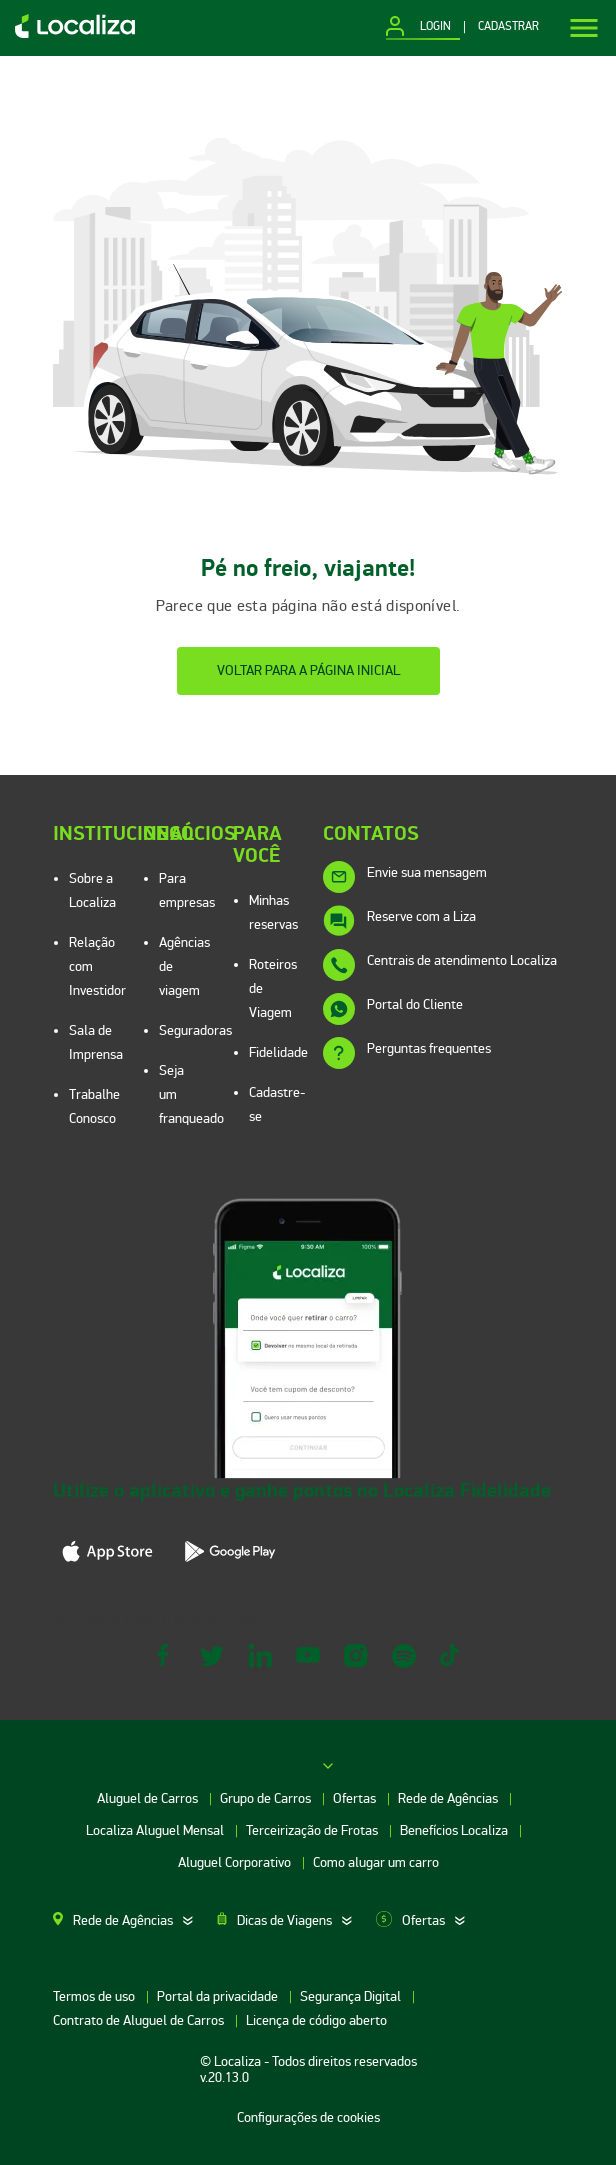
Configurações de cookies (308, 2117)
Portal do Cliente (415, 1004)
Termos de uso (95, 1996)
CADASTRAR (508, 27)
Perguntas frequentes (429, 1048)
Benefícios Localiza (455, 1830)
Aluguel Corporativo (236, 1862)
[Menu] (584, 28)
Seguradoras (195, 1030)
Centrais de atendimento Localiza (462, 960)
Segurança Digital (352, 1996)
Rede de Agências (449, 1798)
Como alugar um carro (376, 1862)
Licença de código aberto (316, 2020)
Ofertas (356, 1798)
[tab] (135, 1921)
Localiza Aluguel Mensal (156, 1830)
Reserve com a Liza (421, 916)
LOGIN (435, 27)
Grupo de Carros (267, 1798)
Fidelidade (278, 1052)
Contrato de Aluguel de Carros (140, 2020)
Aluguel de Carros (149, 1798)
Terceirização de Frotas (313, 1830)
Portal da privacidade (219, 1996)
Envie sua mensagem (427, 872)
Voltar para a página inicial (308, 670)
